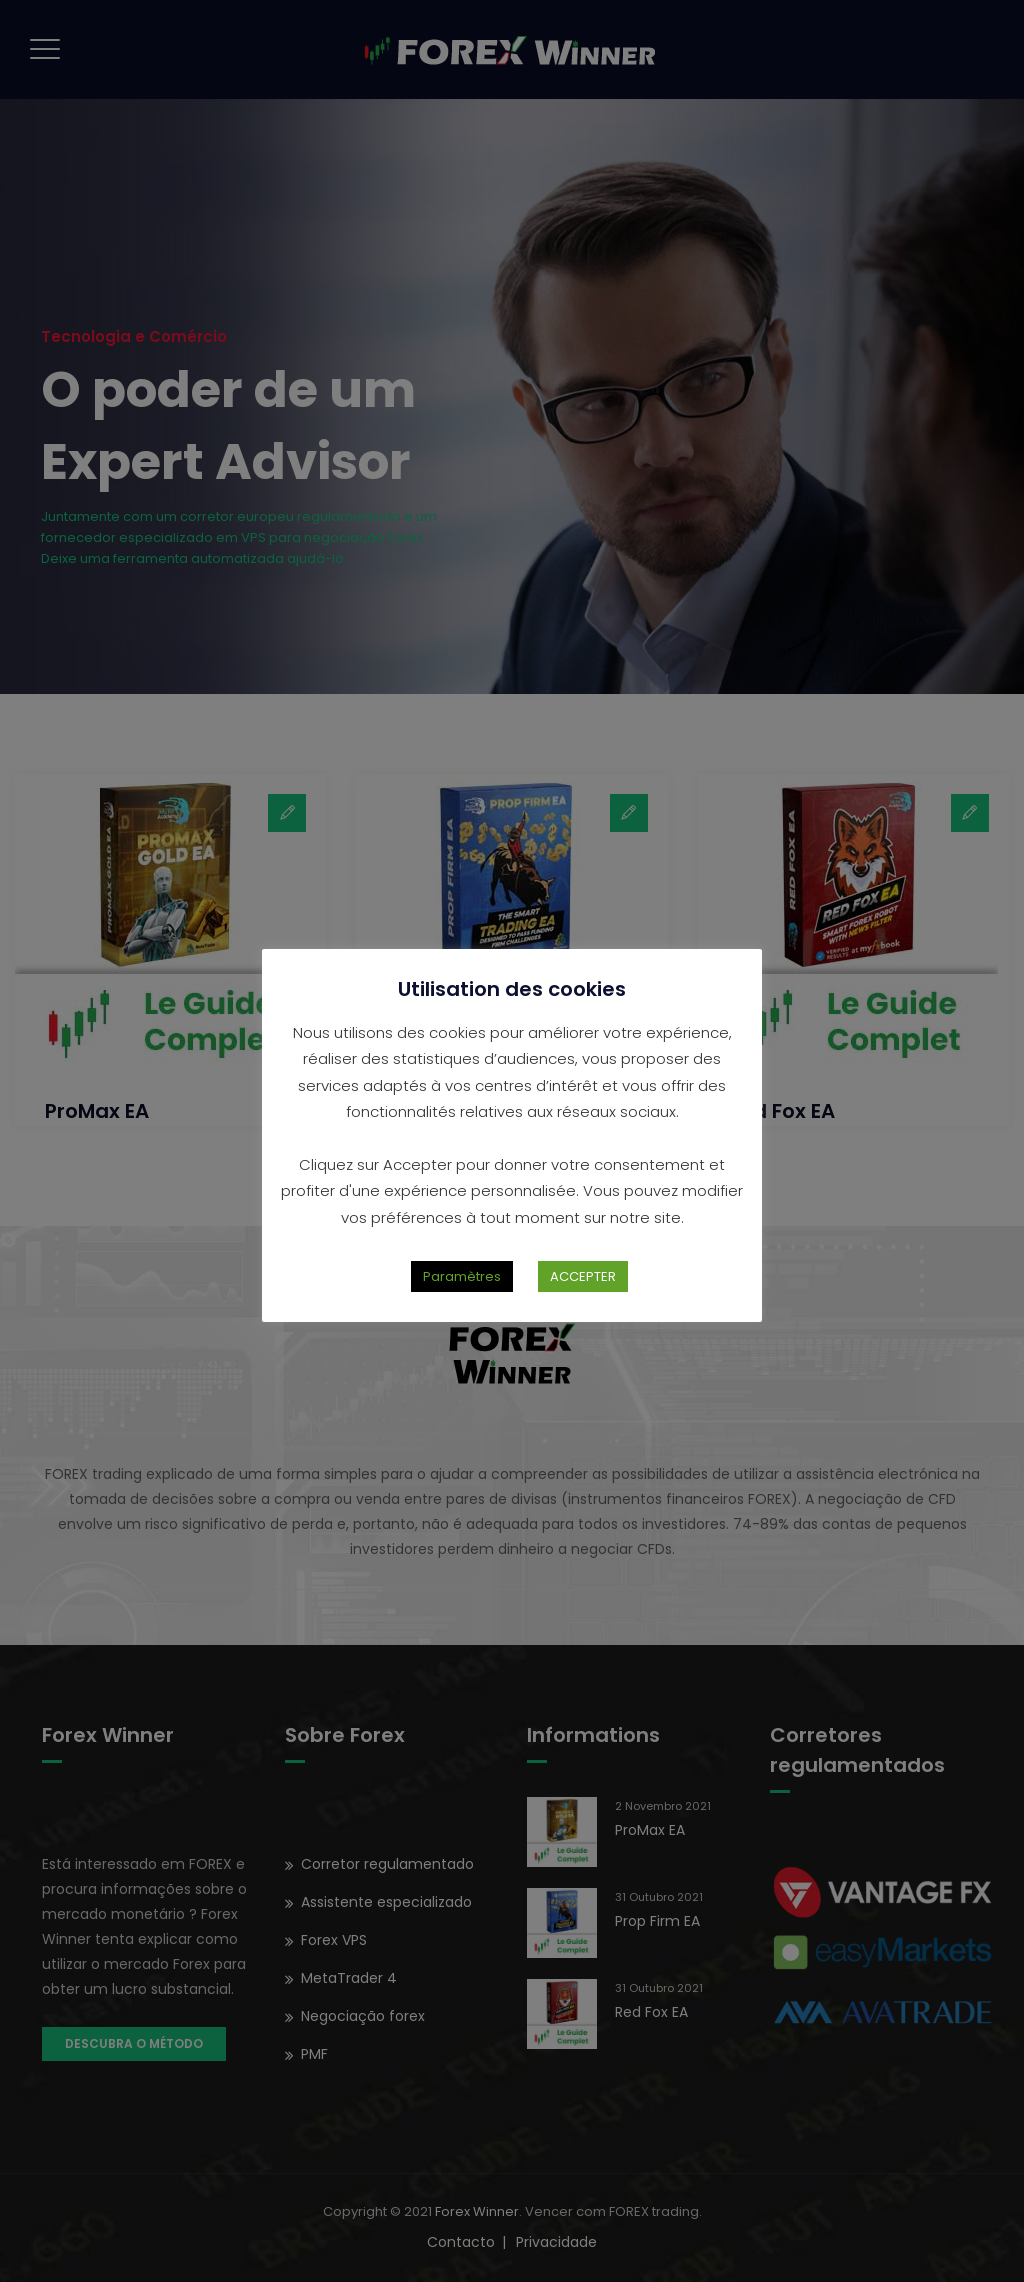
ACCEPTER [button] (583, 1276)
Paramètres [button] (462, 1276)
